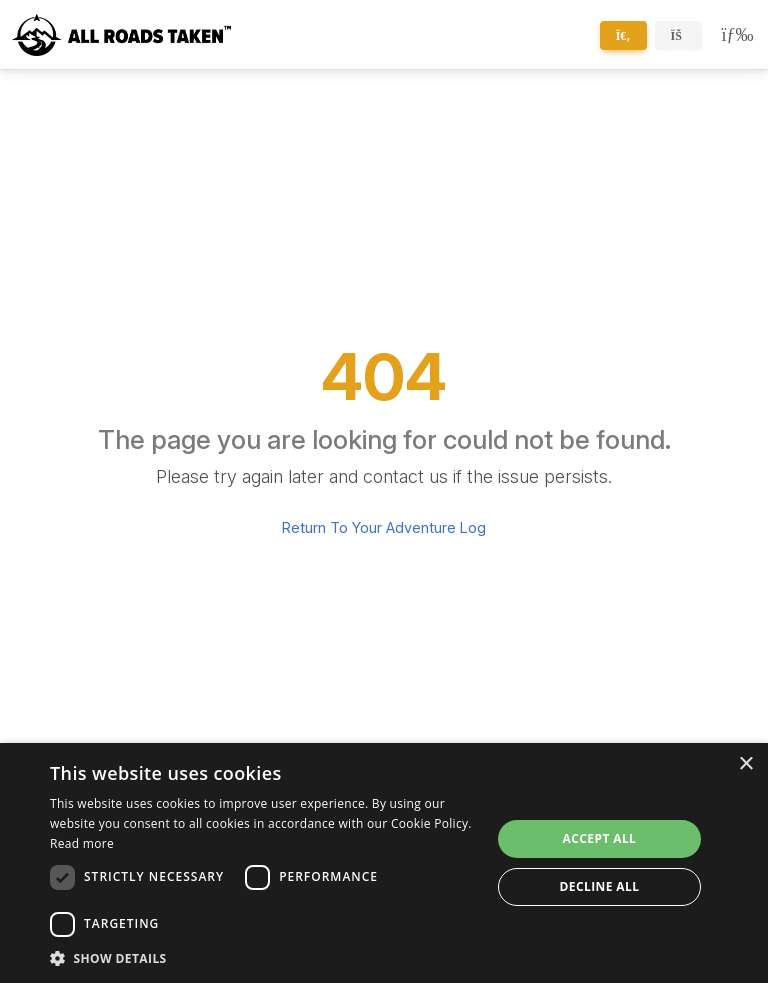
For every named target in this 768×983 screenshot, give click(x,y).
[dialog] (384, 863)
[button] (264, 958)
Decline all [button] (600, 886)
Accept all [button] (600, 838)
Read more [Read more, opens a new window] (82, 843)
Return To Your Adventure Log (384, 527)
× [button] (745, 764)
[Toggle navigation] (733, 35)
